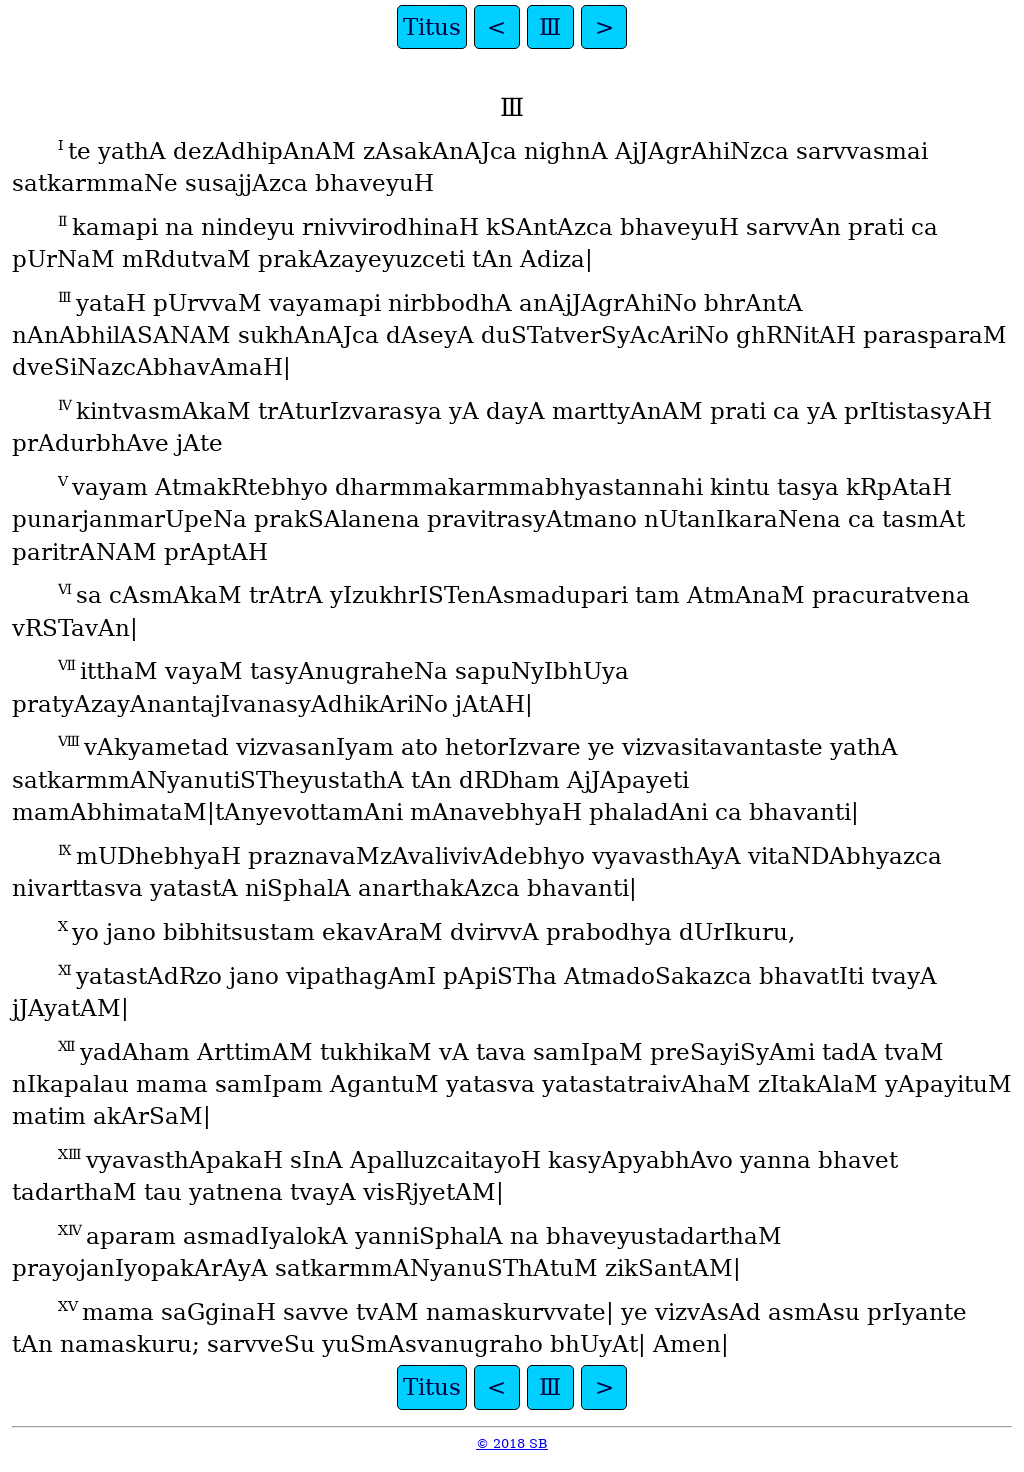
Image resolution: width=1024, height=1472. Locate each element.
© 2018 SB (512, 1443)
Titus (432, 27)
